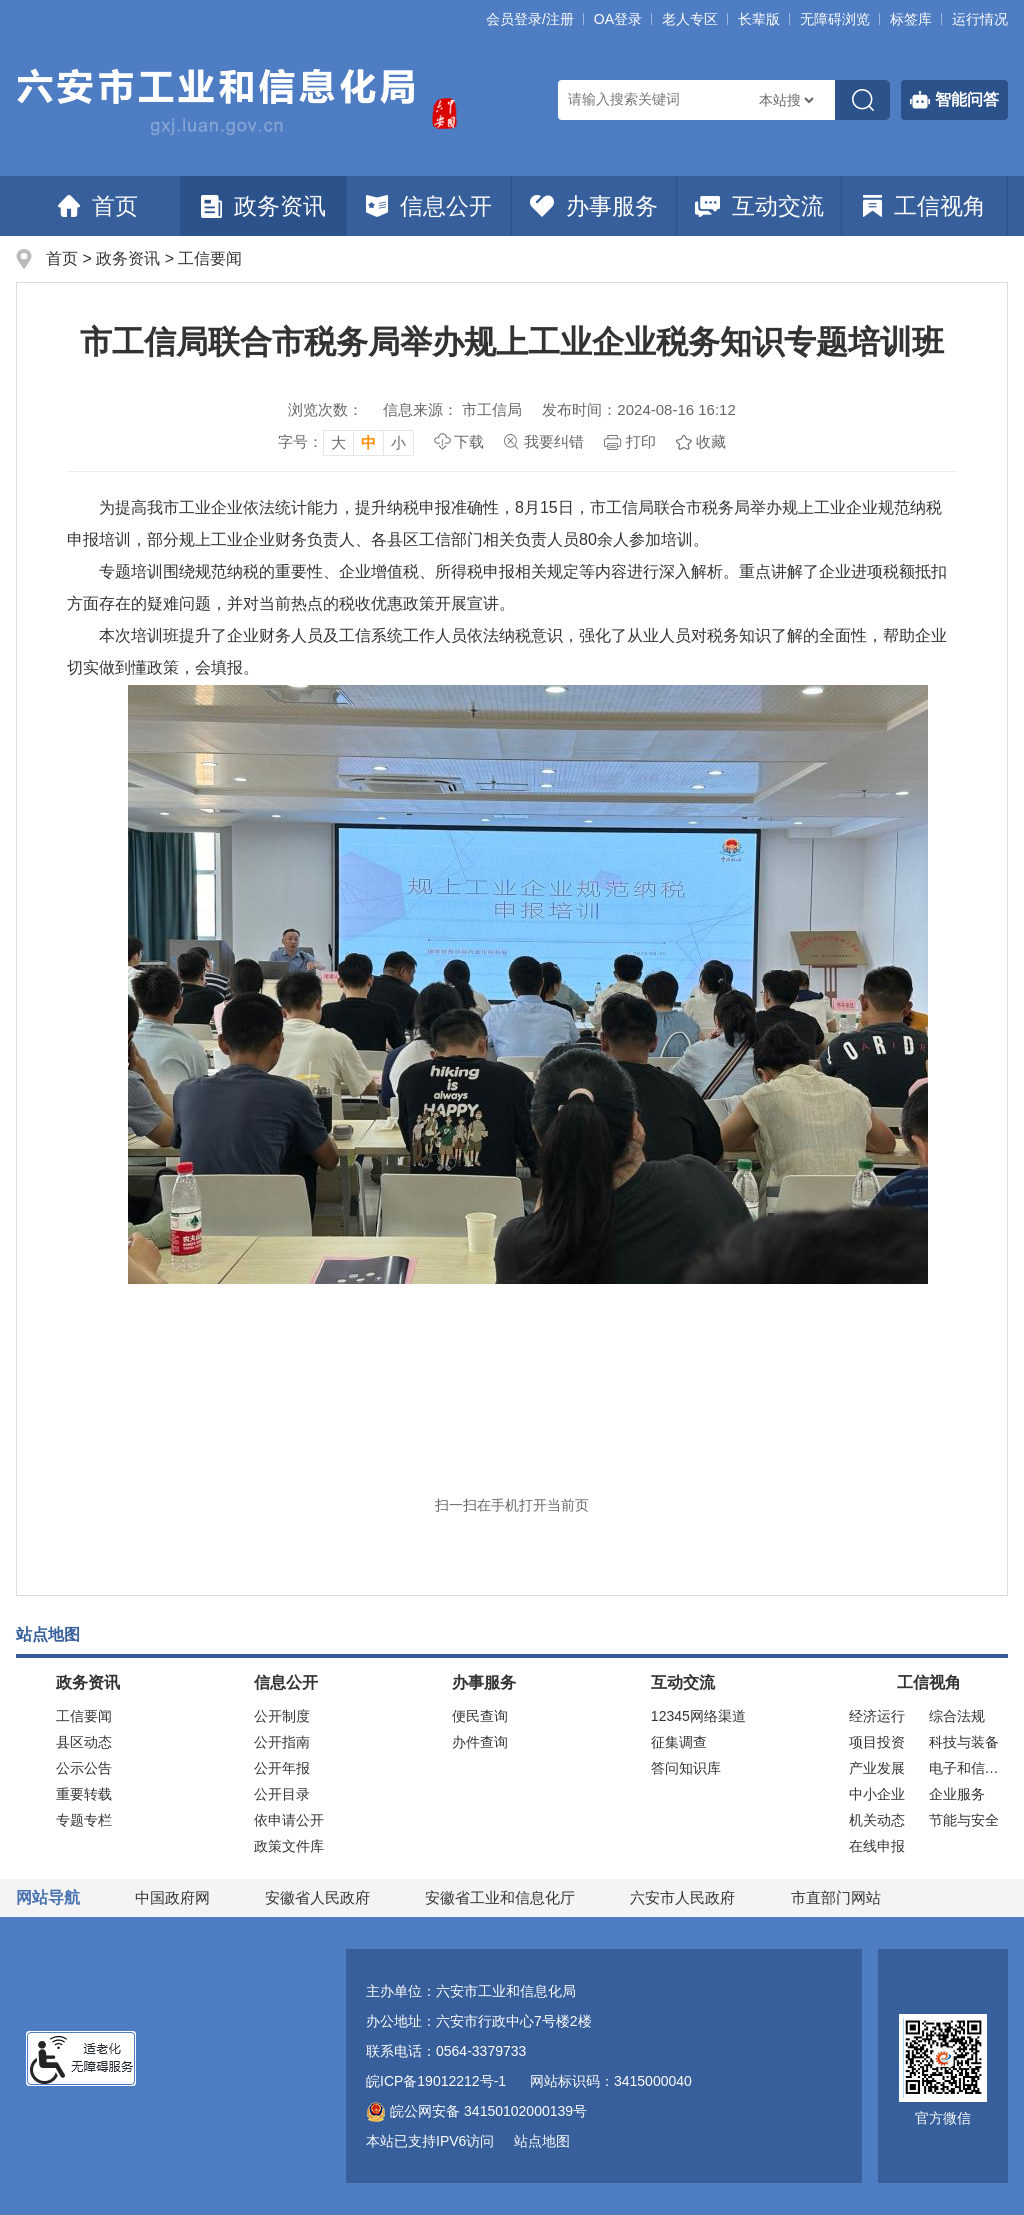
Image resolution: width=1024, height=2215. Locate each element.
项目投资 (877, 1742)
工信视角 (924, 206)
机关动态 (877, 1820)
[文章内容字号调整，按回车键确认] (346, 442)
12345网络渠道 (698, 1716)
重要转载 (84, 1794)
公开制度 (282, 1716)
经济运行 (877, 1716)
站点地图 (542, 2141)
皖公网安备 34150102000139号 (476, 2111)
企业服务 (957, 1794)
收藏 (711, 441)
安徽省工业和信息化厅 (500, 1897)
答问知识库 (686, 1768)
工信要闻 (210, 258)
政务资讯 (263, 206)
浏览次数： (325, 409)
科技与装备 (964, 1742)
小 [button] (398, 442)
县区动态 (84, 1742)
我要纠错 (554, 441)
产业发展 (877, 1768)
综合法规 (957, 1716)
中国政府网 (172, 1897)
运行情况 (980, 19)
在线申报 (877, 1846)
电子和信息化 (968, 1768)
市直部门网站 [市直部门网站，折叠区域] (836, 1897)
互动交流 (759, 206)
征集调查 (679, 1742)
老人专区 (690, 19)
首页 (98, 206)
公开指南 (282, 1742)
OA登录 (618, 19)
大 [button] (338, 442)
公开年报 (282, 1768)
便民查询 (480, 1716)
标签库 (911, 19)
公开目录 (282, 1794)
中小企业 (877, 1794)
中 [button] (368, 442)
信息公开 (429, 206)
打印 (641, 441)
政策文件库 (289, 1846)
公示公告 (84, 1768)
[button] (759, 19)
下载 (469, 441)
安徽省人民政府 (317, 1897)
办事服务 (594, 206)
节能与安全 (964, 1820)
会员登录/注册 (530, 19)
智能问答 (954, 100)
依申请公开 (289, 1820)
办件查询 (480, 1742)
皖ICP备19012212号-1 (436, 2081)
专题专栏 (84, 1820)
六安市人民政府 (682, 1897)
